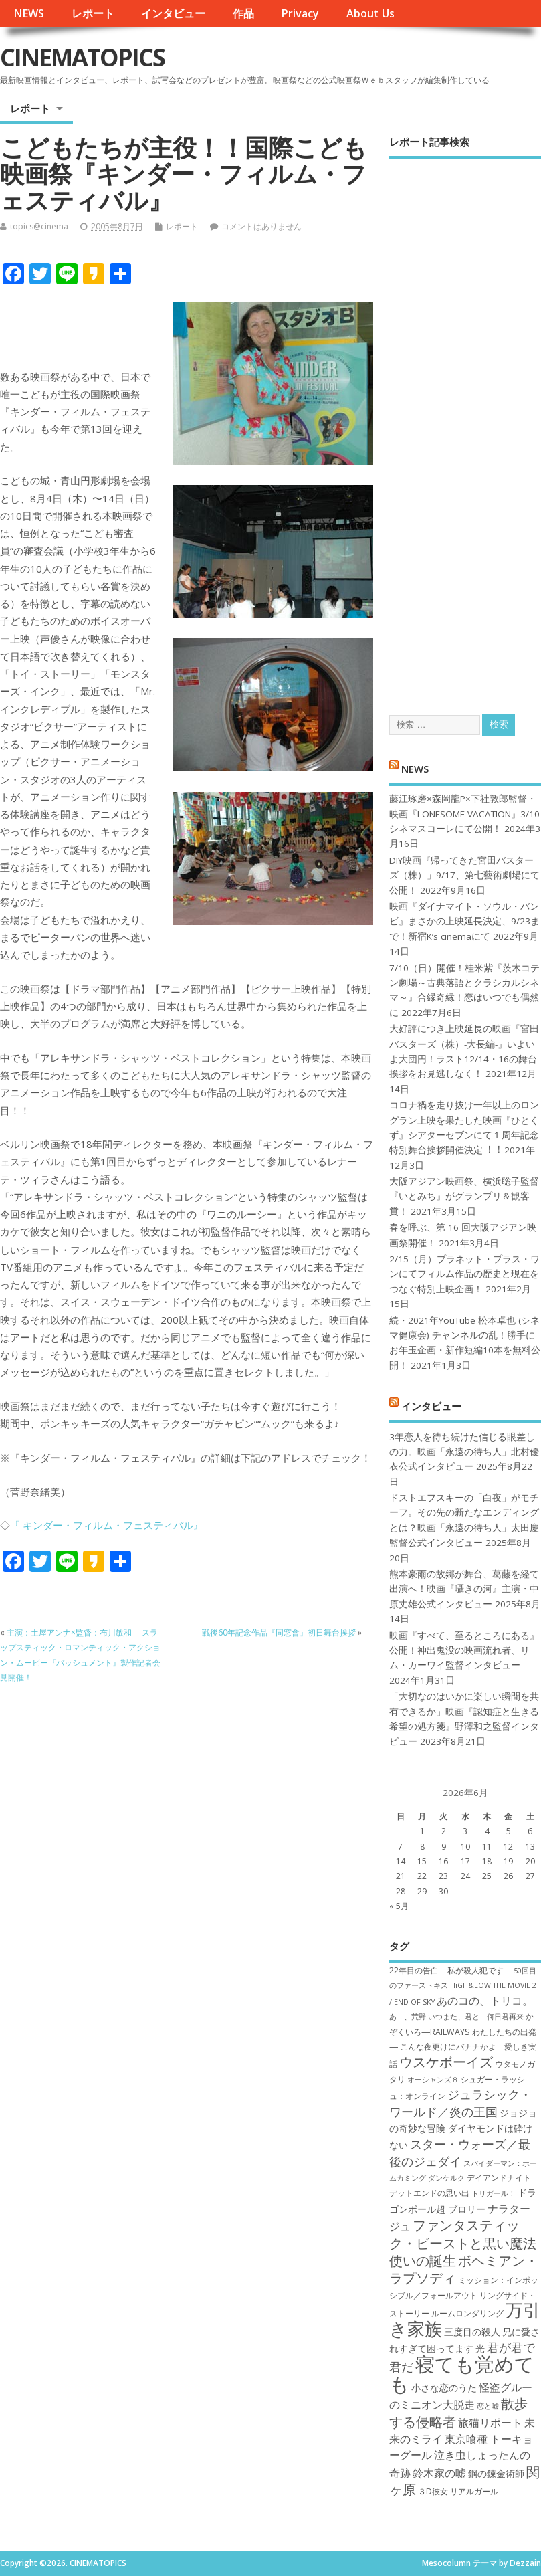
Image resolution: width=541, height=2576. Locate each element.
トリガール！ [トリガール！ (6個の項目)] (493, 2193)
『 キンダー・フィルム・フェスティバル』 (106, 1525)
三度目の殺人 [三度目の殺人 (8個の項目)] (472, 2331)
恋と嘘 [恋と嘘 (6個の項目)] (488, 2406)
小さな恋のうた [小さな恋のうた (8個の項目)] (444, 2387)
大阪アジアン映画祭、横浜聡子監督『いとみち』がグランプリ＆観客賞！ (464, 1196)
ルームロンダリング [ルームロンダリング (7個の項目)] (467, 2313)
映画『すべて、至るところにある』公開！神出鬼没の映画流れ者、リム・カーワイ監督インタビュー (464, 1650)
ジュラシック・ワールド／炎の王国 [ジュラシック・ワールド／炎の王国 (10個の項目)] (460, 2102)
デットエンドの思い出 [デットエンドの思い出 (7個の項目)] (429, 2193)
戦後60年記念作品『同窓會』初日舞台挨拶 (279, 1632)
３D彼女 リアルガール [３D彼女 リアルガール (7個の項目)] (458, 2491)
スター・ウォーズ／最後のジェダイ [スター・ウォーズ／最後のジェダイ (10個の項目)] (459, 2152)
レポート (93, 13)
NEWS (28, 13)
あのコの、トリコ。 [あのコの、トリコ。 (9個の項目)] (485, 2000)
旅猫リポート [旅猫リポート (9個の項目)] (490, 2422)
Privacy (300, 13)
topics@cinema (39, 226)
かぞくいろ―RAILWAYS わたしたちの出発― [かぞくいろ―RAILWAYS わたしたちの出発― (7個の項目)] (462, 2031)
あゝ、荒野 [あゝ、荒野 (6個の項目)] (407, 2016)
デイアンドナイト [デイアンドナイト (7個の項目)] (499, 2177)
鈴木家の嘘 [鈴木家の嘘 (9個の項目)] (439, 2473)
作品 (243, 13)
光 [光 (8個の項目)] (480, 2348)
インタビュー (173, 13)
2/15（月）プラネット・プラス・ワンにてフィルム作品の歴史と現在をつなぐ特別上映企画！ (464, 1274)
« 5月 (399, 1906)
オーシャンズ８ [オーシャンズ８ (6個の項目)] (433, 2079)
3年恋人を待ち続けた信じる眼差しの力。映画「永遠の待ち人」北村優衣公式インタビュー (464, 1452)
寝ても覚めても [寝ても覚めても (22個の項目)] (461, 2374)
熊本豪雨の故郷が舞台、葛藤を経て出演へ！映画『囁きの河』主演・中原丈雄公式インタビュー (464, 1589)
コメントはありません (261, 226)
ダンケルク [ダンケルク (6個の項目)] (446, 2178)
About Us (370, 13)
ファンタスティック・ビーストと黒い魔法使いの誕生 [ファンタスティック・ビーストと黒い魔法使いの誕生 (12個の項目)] (462, 2242)
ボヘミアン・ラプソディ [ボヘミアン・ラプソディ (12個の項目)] (463, 2269)
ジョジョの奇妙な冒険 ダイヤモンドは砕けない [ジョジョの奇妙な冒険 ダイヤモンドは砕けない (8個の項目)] (463, 2129)
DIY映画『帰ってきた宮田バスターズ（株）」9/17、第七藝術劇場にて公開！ (464, 875)
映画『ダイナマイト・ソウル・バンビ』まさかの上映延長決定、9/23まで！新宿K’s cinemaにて (464, 921)
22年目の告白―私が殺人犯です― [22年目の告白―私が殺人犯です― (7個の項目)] (450, 1970)
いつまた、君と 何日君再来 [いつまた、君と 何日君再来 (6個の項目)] (476, 2016)
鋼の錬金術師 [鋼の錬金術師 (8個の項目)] (496, 2473)
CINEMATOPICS (82, 57)
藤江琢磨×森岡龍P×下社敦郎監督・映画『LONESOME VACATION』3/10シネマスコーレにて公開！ (464, 814)
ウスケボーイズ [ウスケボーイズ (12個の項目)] (446, 2061)
